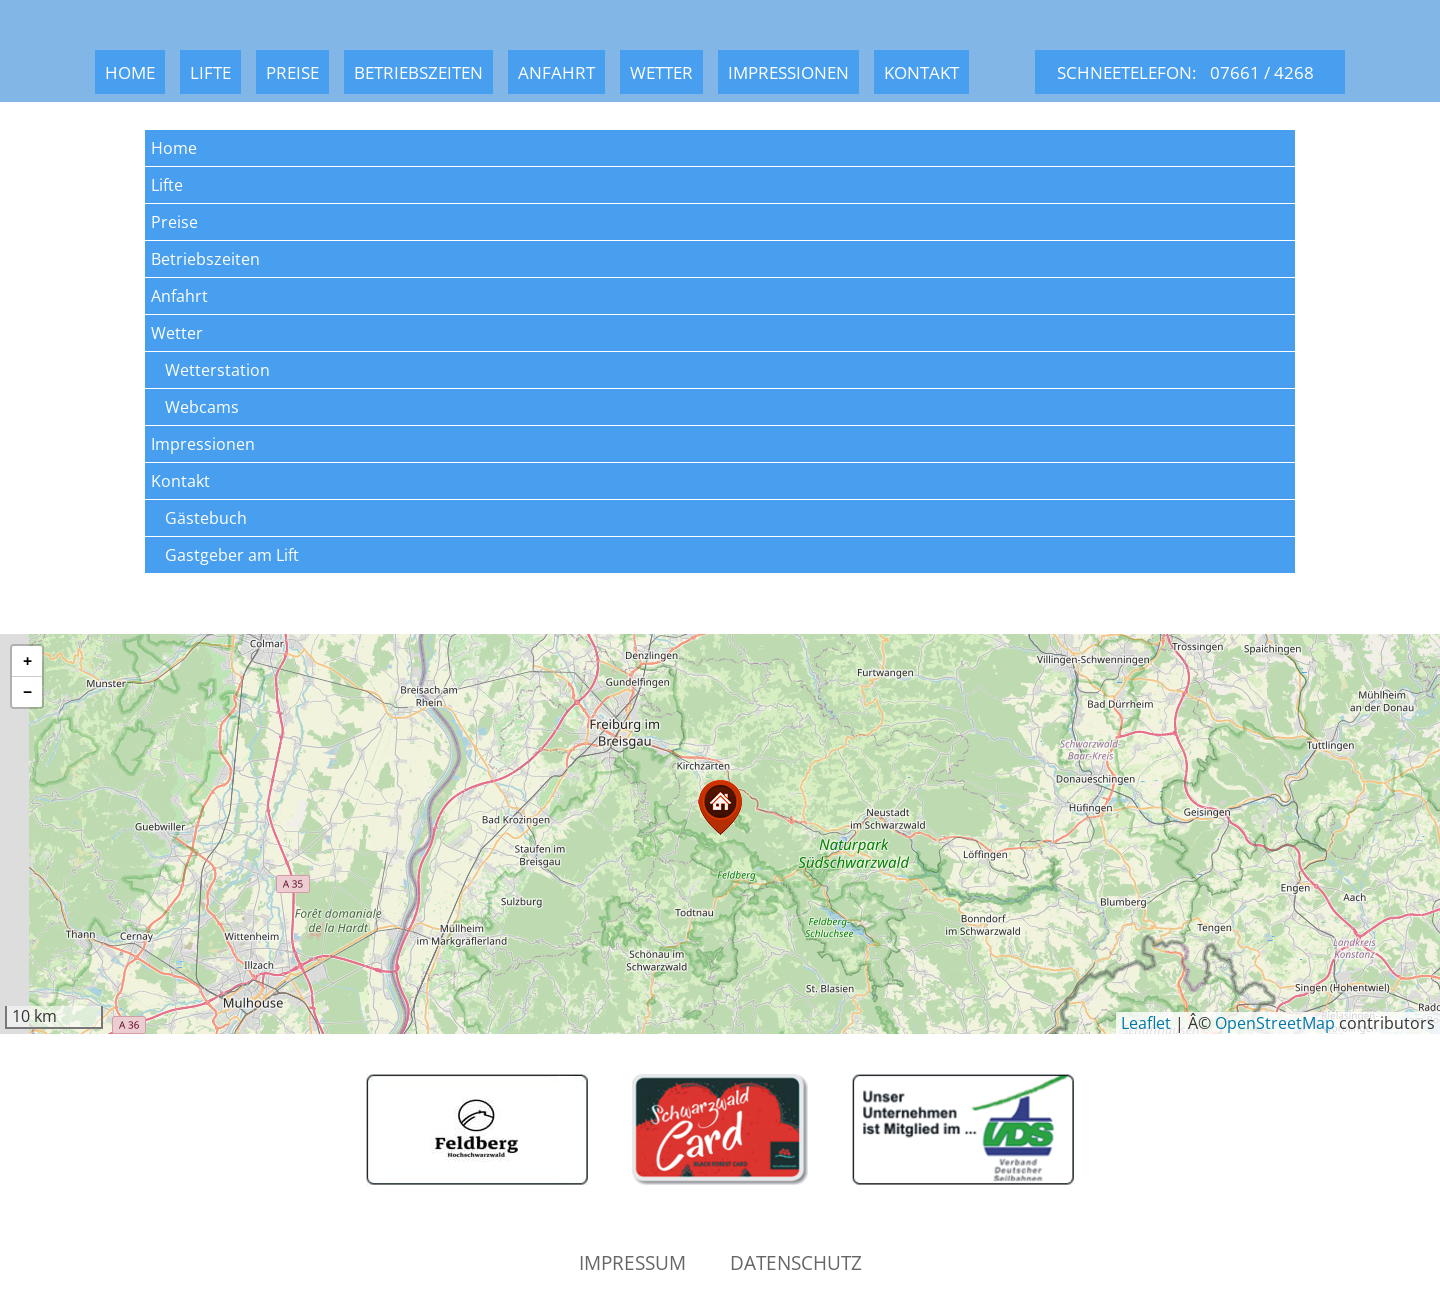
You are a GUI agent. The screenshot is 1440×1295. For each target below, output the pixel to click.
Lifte (210, 72)
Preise (292, 72)
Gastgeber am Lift (232, 555)
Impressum (632, 1262)
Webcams (202, 407)
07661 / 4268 (1262, 72)
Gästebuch (206, 518)
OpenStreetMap (1275, 1023)
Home (130, 72)
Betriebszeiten (418, 72)
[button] (720, 807)
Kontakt (921, 72)
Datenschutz (796, 1262)
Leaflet (1146, 1023)
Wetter (661, 72)
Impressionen (788, 72)
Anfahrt (556, 72)
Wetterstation (217, 370)
